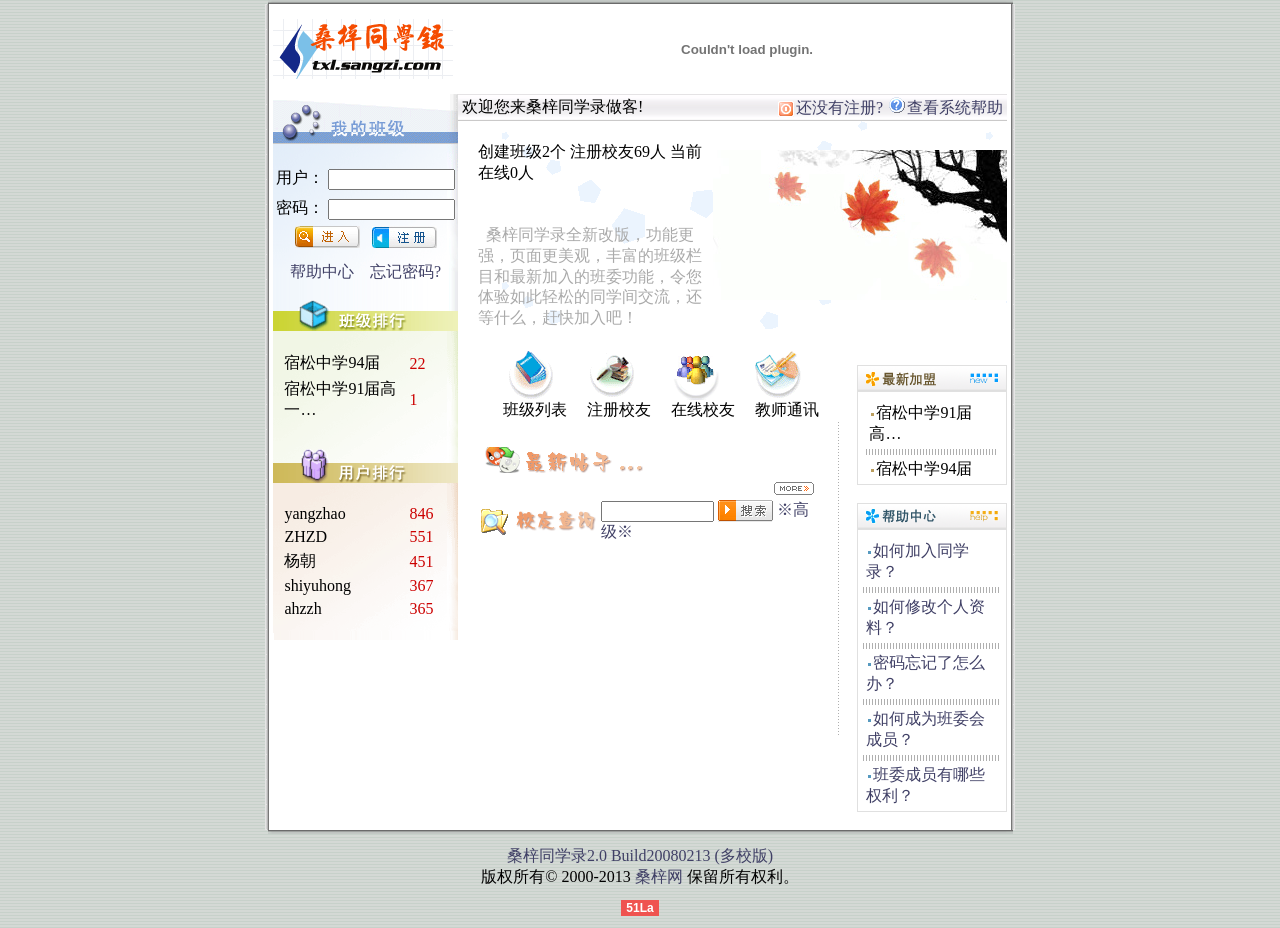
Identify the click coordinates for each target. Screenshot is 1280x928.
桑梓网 (659, 876)
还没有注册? (830, 107)
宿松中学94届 (332, 362)
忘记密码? (405, 271)
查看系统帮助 (946, 107)
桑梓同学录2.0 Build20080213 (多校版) (640, 855)
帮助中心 (322, 271)
